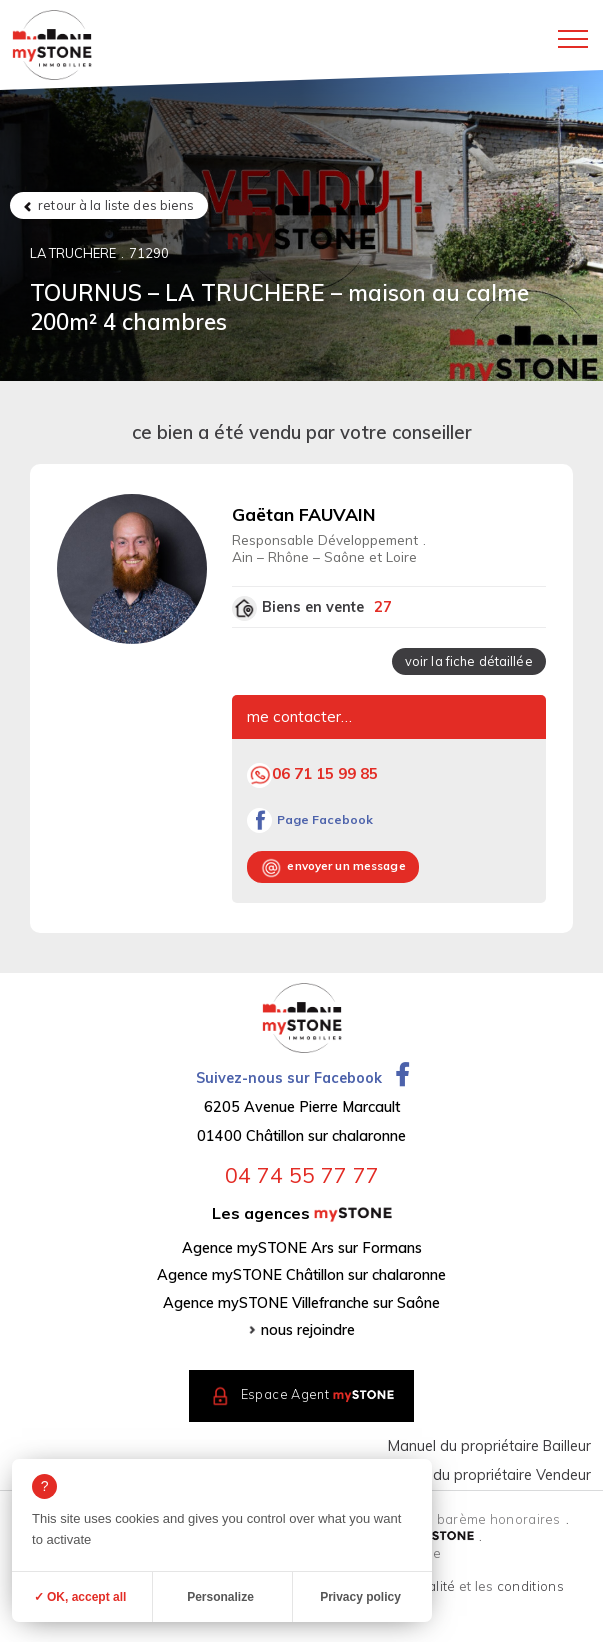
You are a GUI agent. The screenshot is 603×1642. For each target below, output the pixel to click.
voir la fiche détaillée (469, 661)
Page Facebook (325, 819)
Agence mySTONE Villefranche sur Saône (301, 1303)
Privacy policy (360, 1597)
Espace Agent (318, 1395)
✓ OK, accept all (80, 1597)
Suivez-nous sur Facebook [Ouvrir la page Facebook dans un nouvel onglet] (302, 1078)
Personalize (220, 1597)
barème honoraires (499, 1519)
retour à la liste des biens (116, 205)
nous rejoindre (308, 1330)
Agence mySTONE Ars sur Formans (302, 1248)
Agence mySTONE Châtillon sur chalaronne (301, 1275)
